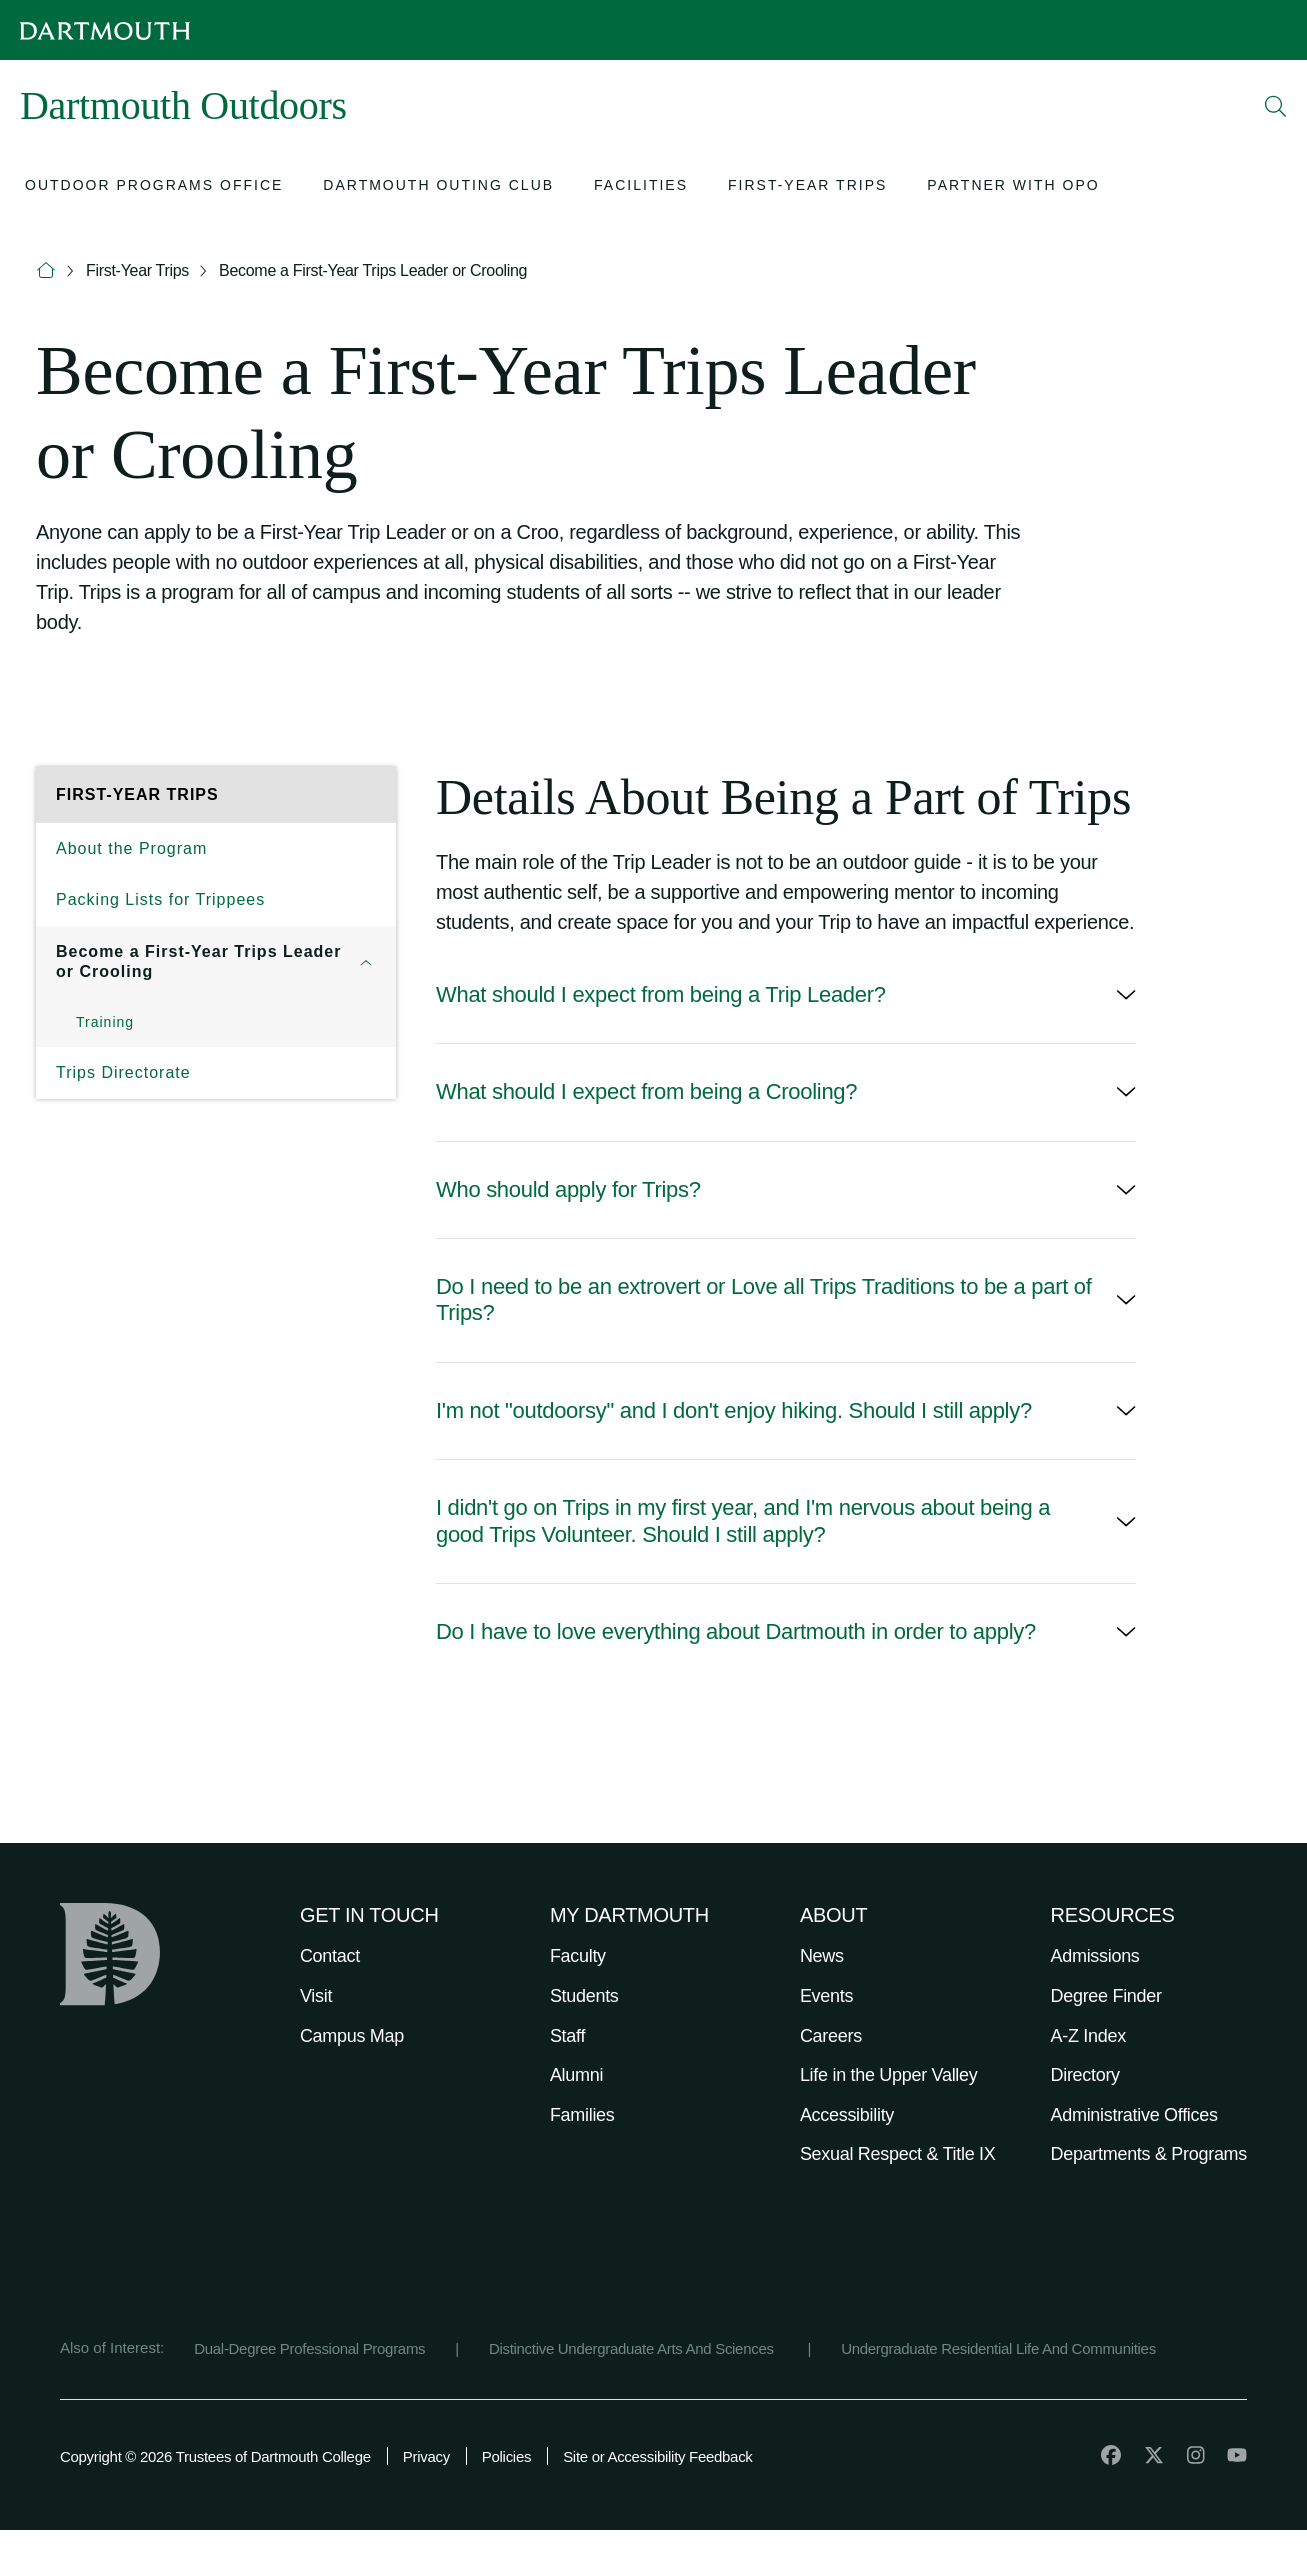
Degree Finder (1106, 1996)
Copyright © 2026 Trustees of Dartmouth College (215, 2456)
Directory (1085, 2075)
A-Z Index (1088, 2036)
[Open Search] (1276, 106)
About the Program (131, 848)
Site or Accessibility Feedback (657, 2456)
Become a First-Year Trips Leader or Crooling (373, 270)
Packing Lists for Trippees (160, 899)
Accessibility (847, 2115)
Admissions (1095, 1956)
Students (584, 1996)
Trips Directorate (123, 1072)
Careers (831, 2036)
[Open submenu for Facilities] (641, 187)
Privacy (426, 2456)
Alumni (576, 2075)
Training (105, 1022)
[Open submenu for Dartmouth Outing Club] (438, 187)
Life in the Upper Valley (889, 2075)
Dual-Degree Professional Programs (309, 2348)
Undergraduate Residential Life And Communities (998, 2348)
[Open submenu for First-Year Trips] (807, 187)
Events (826, 1996)
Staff (567, 2036)
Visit (316, 1996)
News (822, 1956)
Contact (330, 1956)
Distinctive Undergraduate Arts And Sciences (633, 2348)
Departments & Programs (1149, 2154)
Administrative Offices (1134, 2115)
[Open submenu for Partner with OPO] (1013, 187)
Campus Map (352, 2036)
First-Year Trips (137, 270)
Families (582, 2115)
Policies (506, 2456)
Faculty (578, 1956)
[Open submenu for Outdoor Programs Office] (154, 187)
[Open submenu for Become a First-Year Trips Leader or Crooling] (366, 962)
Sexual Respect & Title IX (898, 2154)
